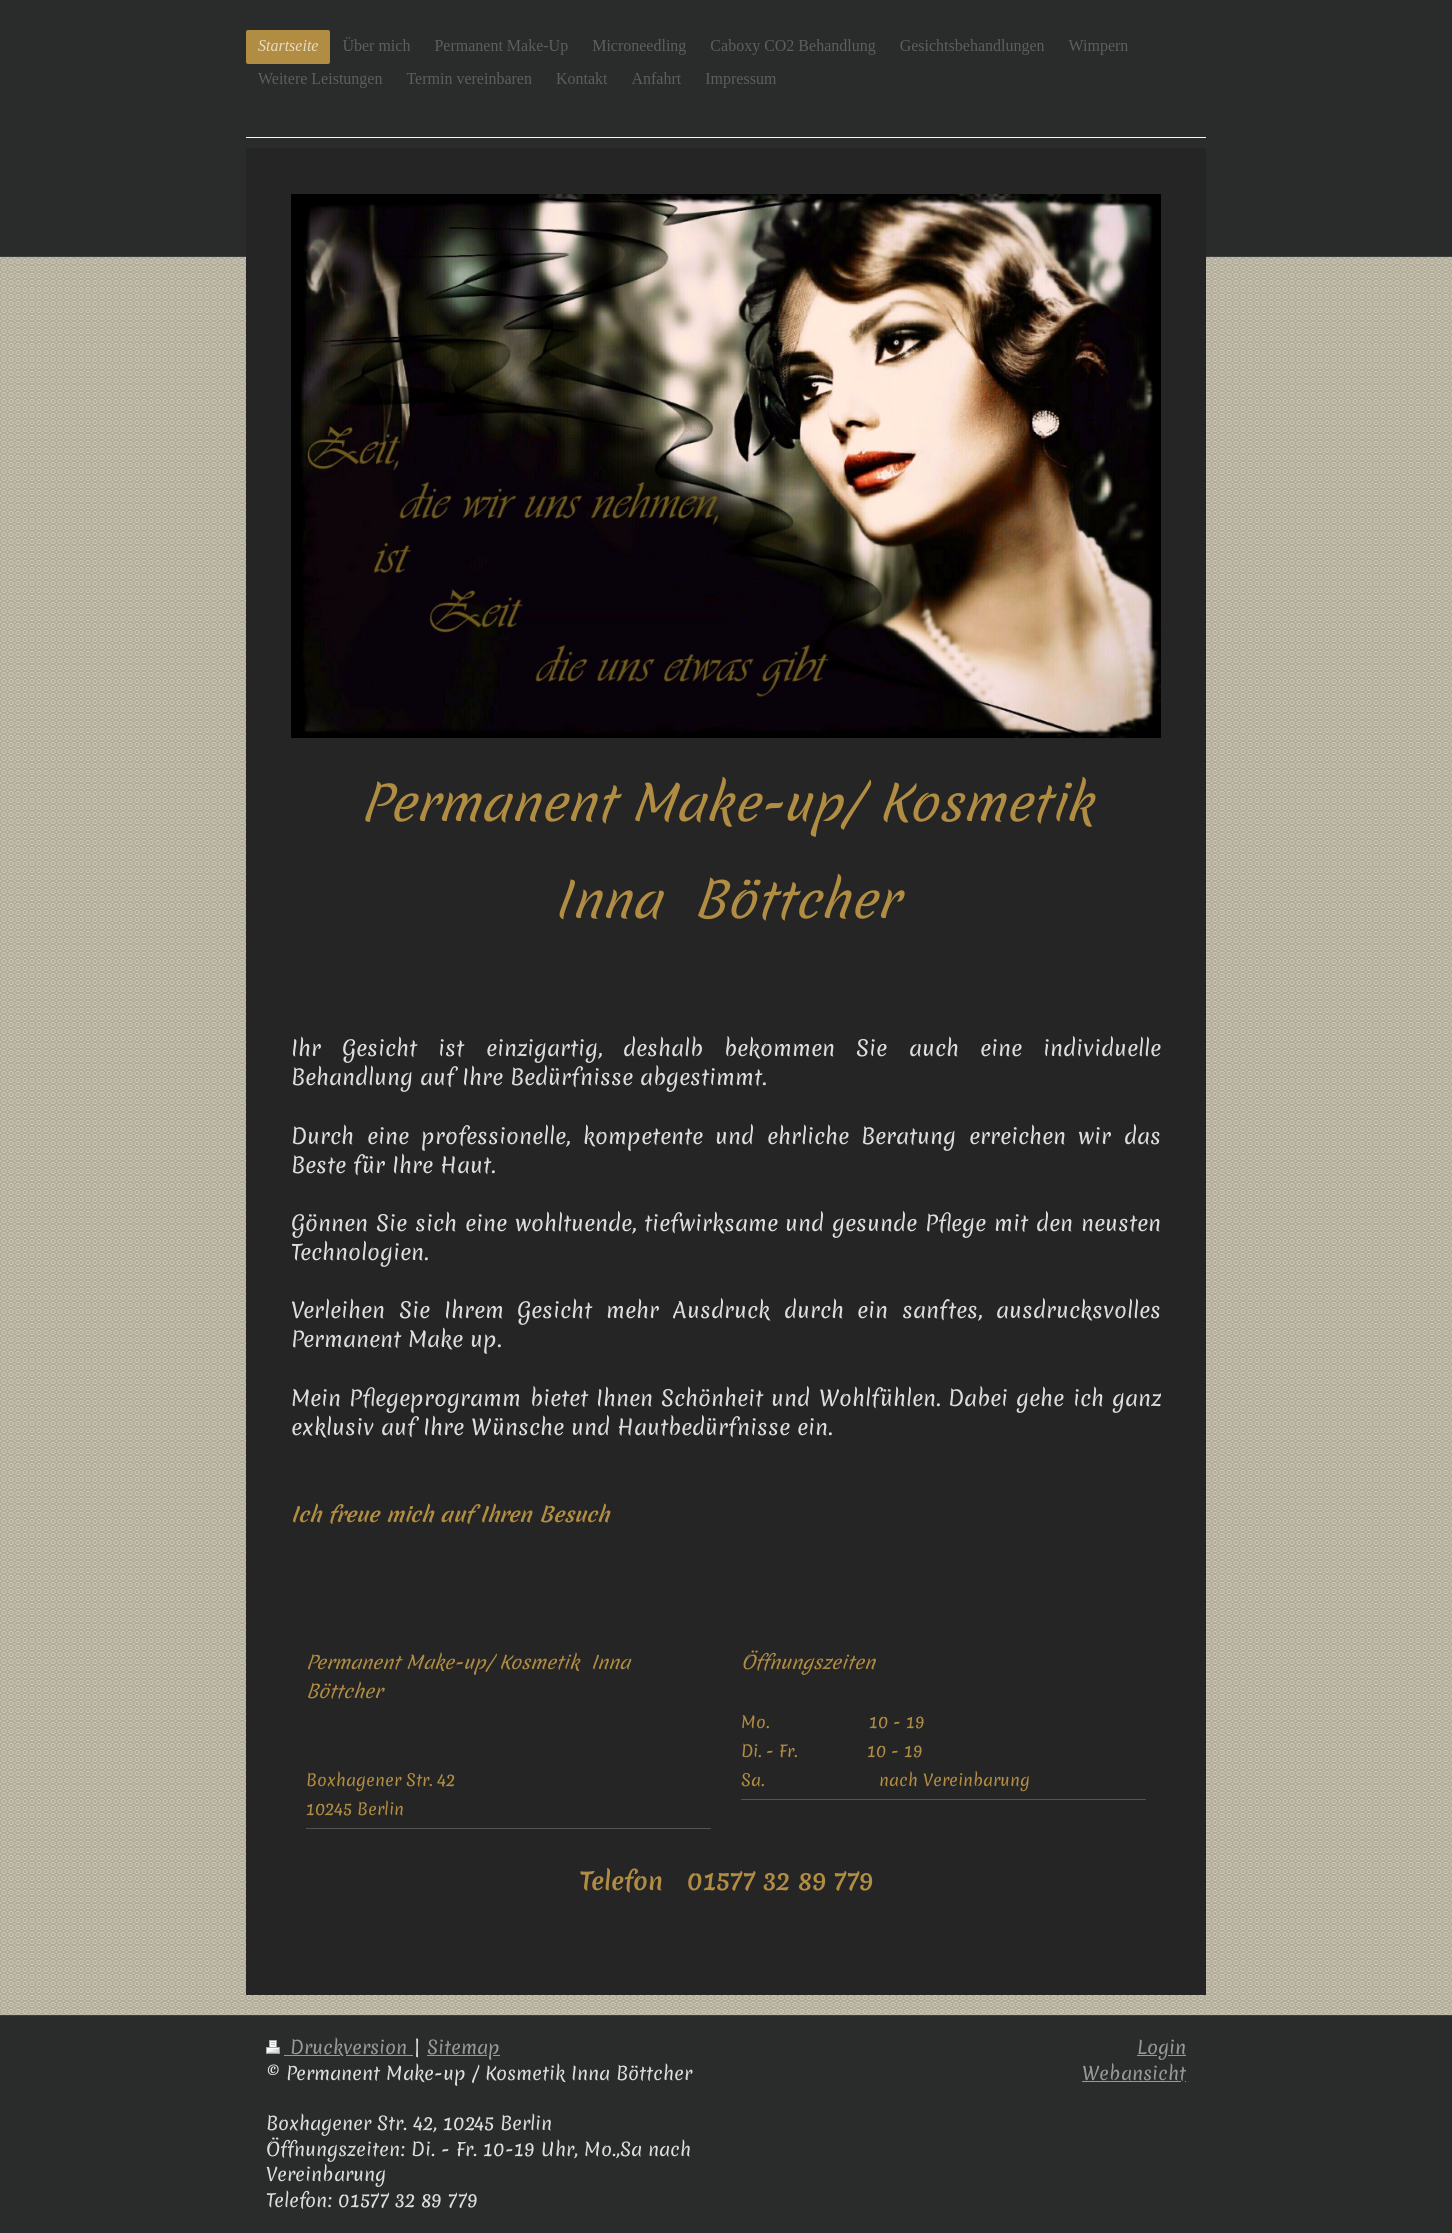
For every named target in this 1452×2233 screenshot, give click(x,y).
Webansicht (1134, 2073)
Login (1161, 2047)
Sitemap (463, 2047)
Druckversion (339, 2047)
